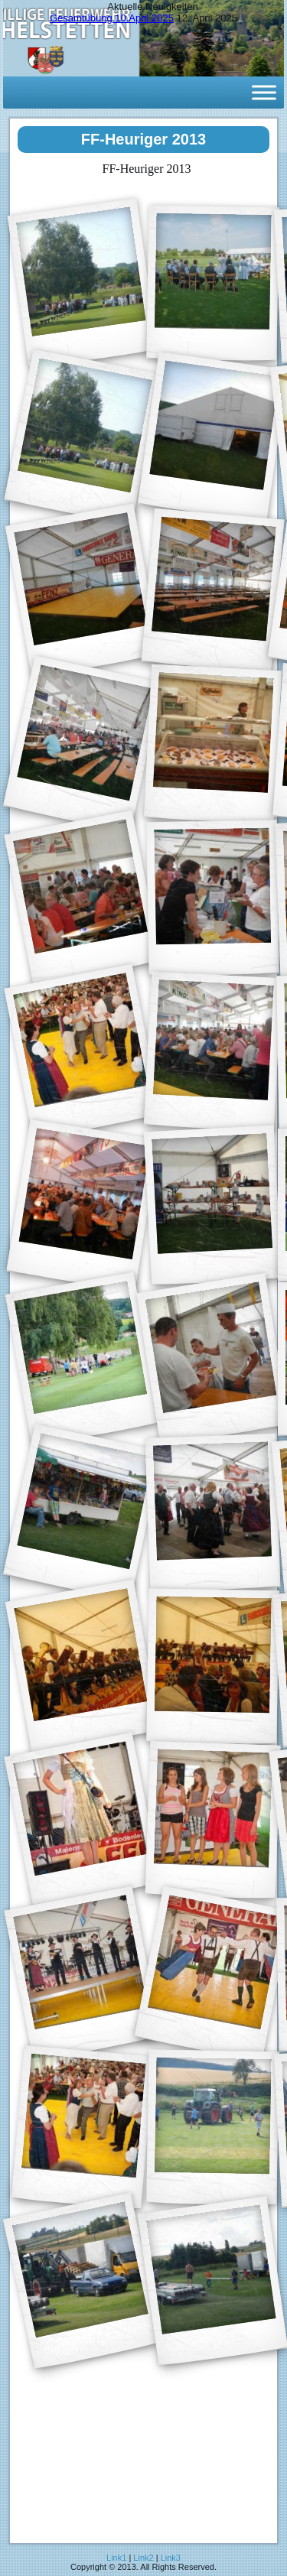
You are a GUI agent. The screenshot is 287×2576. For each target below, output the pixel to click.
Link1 (116, 2557)
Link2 (143, 2557)
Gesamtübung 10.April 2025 (112, 18)
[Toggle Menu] (264, 92)
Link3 (171, 2557)
